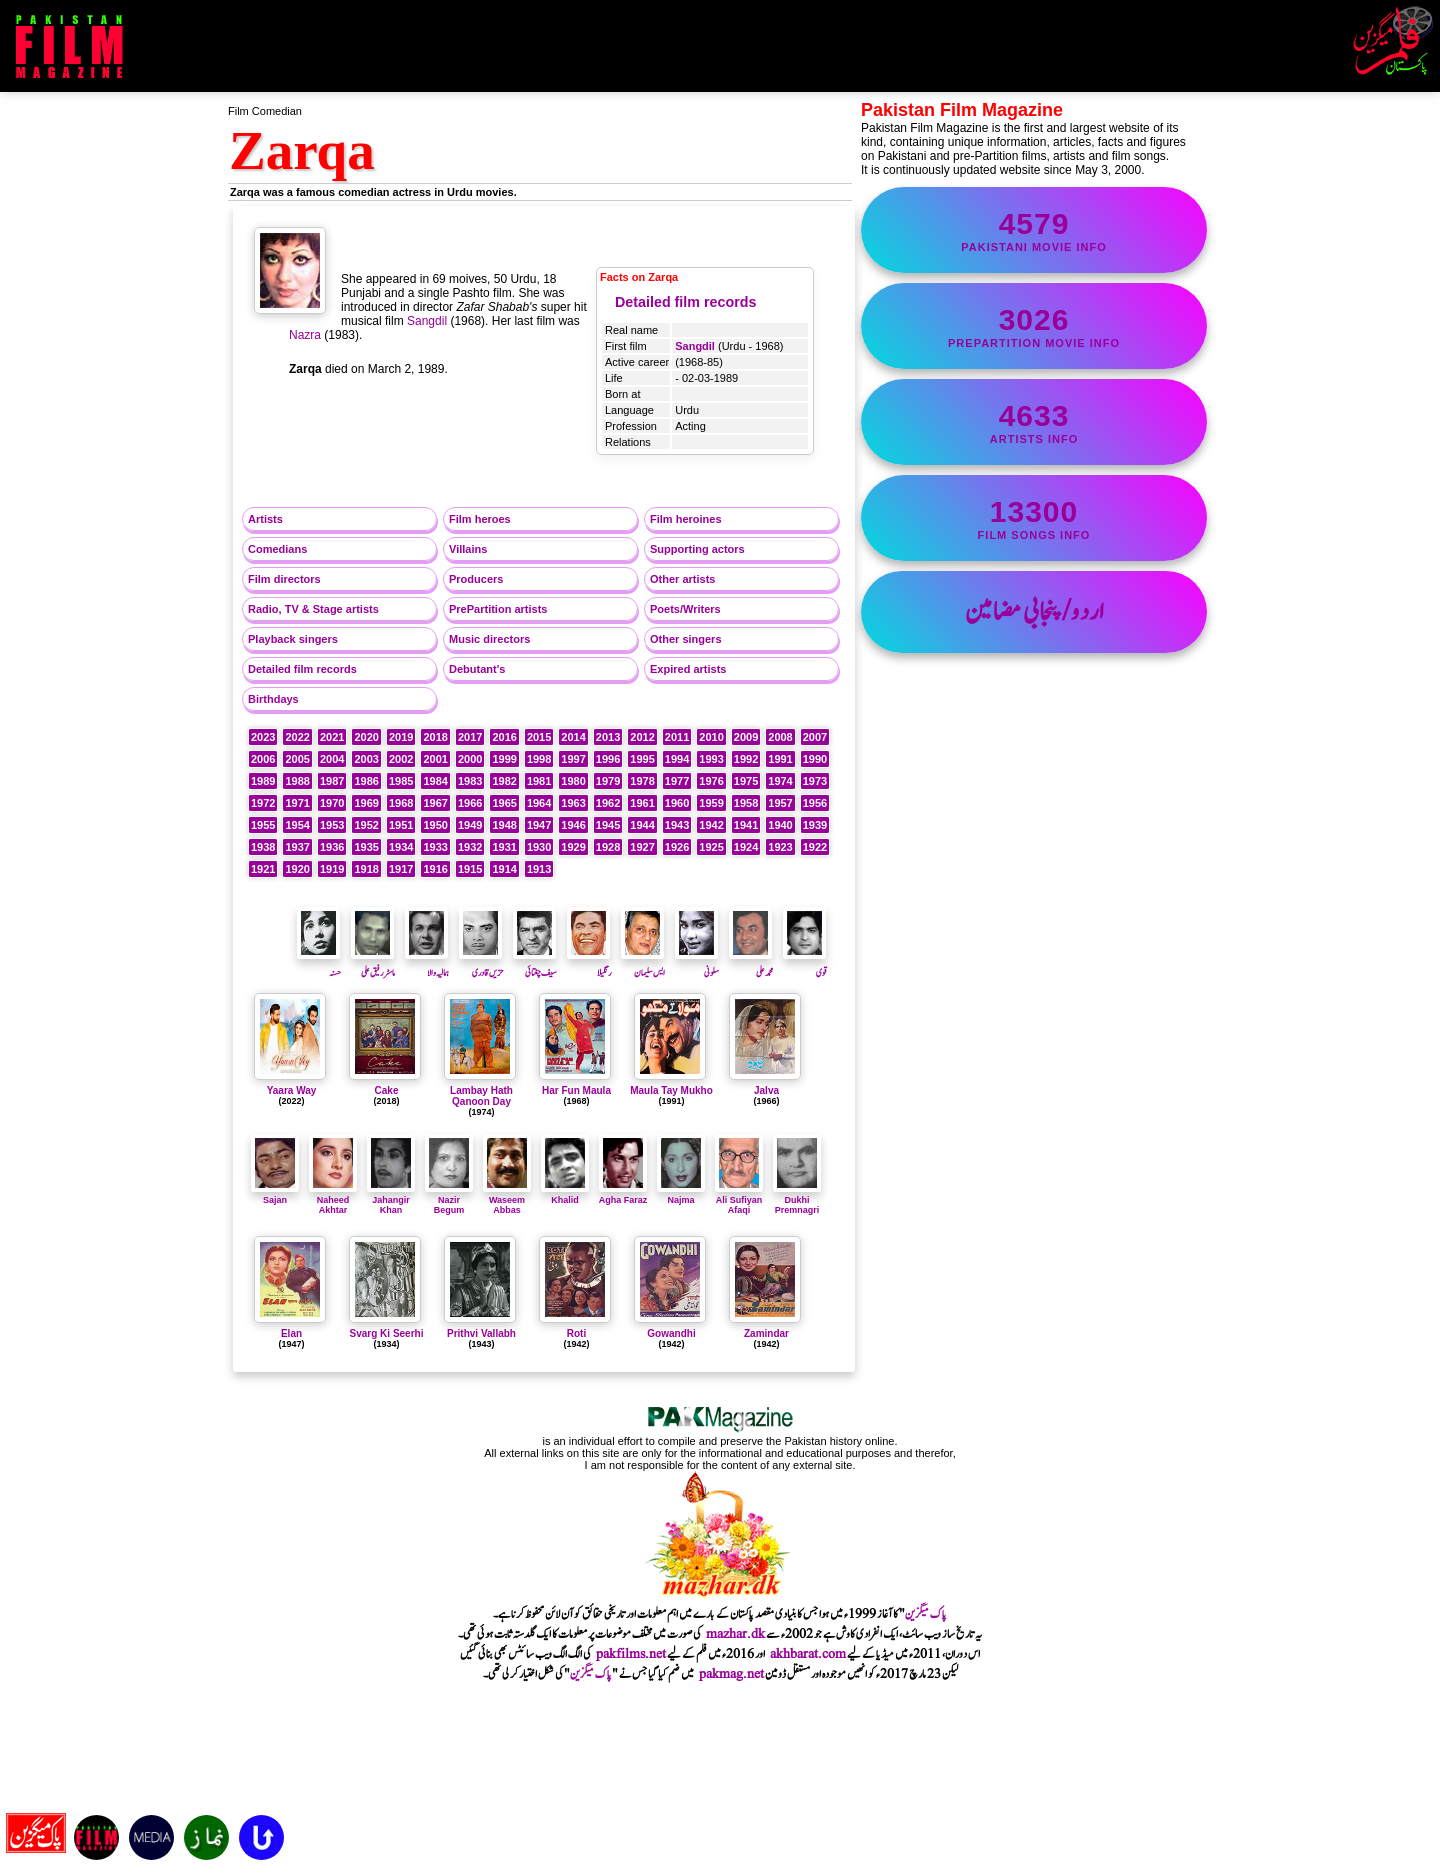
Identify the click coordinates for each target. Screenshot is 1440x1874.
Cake (387, 1090)
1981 (539, 781)
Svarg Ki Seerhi (387, 1333)
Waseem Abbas (507, 1200)
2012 (642, 737)
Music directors (489, 639)
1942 (711, 825)
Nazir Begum (449, 1200)
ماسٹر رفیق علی (373, 965)
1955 (263, 825)
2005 (297, 759)
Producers (476, 579)
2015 (539, 737)
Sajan (275, 1195)
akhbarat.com (808, 1654)
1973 (815, 781)
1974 (780, 781)
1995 (642, 759)
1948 (504, 825)
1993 (711, 759)
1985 (401, 781)
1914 (504, 869)
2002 (401, 759)
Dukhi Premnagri (797, 1200)
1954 (297, 825)
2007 (815, 737)
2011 (677, 737)
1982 (504, 781)
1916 (435, 869)
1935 (366, 847)
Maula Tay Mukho (671, 1090)
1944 (642, 825)
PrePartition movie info (1034, 326)
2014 (573, 737)
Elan (291, 1333)
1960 (677, 803)
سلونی (697, 965)
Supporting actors (697, 549)
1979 (608, 781)
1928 (608, 847)
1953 (332, 825)
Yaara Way (292, 1090)
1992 (746, 759)
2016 (504, 737)
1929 (573, 847)
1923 (780, 847)
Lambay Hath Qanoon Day (481, 1096)
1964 (539, 803)
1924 (746, 847)
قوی (805, 965)
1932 (470, 847)
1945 (608, 825)
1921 (263, 869)
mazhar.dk (735, 1634)
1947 (539, 825)
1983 (470, 781)
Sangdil (695, 346)
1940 (780, 825)
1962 (608, 803)
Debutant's (477, 669)
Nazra (305, 335)
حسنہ (319, 965)
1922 (815, 847)
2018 (435, 737)
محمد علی (751, 965)
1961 (642, 803)
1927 (642, 847)
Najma (681, 1195)
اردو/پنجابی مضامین (1034, 612)
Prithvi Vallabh (481, 1333)
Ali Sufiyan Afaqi (739, 1200)
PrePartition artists (498, 609)
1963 (573, 803)
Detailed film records (685, 302)
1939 (815, 825)
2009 (746, 737)
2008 (780, 737)
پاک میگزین (926, 1614)
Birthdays (273, 699)
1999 (504, 759)
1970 (332, 803)
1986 (366, 781)
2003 (366, 759)
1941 (746, 825)
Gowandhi (671, 1333)
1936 (332, 847)
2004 (332, 759)
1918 (366, 869)
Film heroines (686, 519)
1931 (504, 847)
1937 (297, 847)
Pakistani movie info (1034, 230)
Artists (265, 519)
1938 (263, 847)
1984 (435, 781)
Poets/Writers (685, 609)
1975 (746, 781)
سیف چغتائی (535, 965)
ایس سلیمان (643, 965)
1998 (539, 759)
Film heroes (480, 519)
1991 (780, 759)
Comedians (277, 549)
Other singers (686, 639)
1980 (573, 781)
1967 (435, 803)
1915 (470, 869)
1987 (332, 781)
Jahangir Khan (391, 1200)
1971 (297, 803)
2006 (263, 759)
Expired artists (688, 669)
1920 (297, 869)
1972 (263, 803)
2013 (608, 737)
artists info (1034, 422)
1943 (677, 825)
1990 (815, 759)
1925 (711, 847)
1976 (711, 781)
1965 (504, 803)
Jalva (766, 1090)
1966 (470, 803)
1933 (435, 847)
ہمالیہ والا (427, 965)
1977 (677, 781)
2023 (263, 737)
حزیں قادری (481, 965)
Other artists (682, 579)
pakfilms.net (631, 1654)
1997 (573, 759)
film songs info (1034, 518)
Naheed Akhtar (333, 1200)
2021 (332, 737)
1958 (746, 803)
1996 (608, 759)
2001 (435, 759)
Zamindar (766, 1333)
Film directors (284, 579)
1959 (711, 803)
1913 (539, 869)
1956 (815, 803)
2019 (401, 737)
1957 (780, 803)
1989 (263, 781)
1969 (366, 803)
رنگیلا (589, 965)
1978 (642, 781)
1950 (435, 825)
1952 (366, 825)
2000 (470, 759)
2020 (366, 737)
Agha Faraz (623, 1195)
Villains (468, 549)
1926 (677, 847)
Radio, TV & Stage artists (313, 609)
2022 (297, 737)
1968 (401, 803)
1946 (573, 825)
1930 (539, 847)
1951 (401, 825)
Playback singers (293, 639)
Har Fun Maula (576, 1090)
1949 (470, 825)
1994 (677, 759)
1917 (401, 869)
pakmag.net (731, 1674)
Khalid (565, 1195)
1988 (297, 781)
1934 (401, 847)
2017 (470, 737)
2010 (711, 737)
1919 (332, 869)
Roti (576, 1333)
